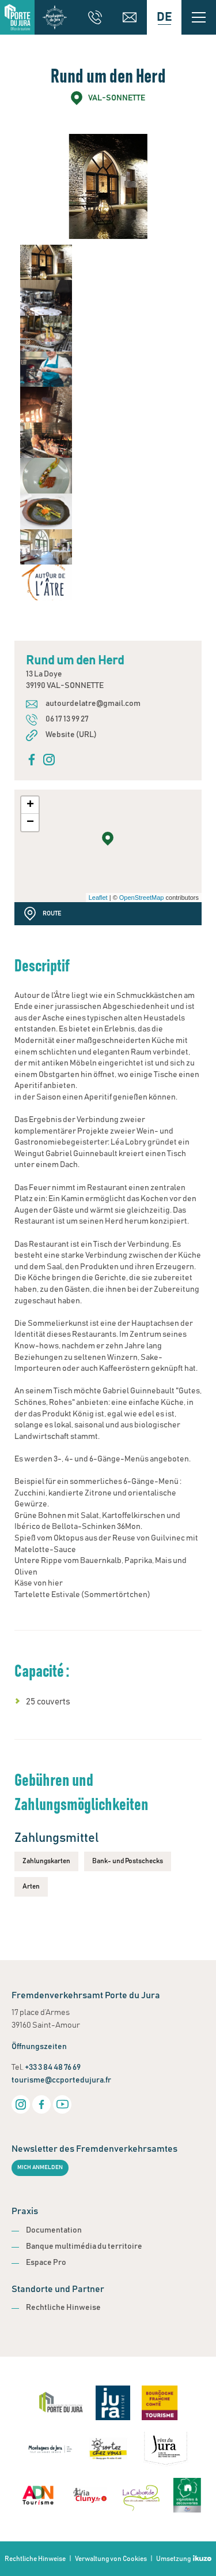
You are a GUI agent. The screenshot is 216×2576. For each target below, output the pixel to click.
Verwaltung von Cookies (111, 2558)
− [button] (30, 822)
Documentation (54, 2230)
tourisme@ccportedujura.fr (61, 2080)
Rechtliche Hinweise (63, 2308)
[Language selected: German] (164, 17)
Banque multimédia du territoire (84, 2246)
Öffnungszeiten (39, 2047)
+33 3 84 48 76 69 (53, 2067)
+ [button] (30, 805)
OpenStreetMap (141, 897)
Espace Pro (46, 2263)
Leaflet (98, 897)
